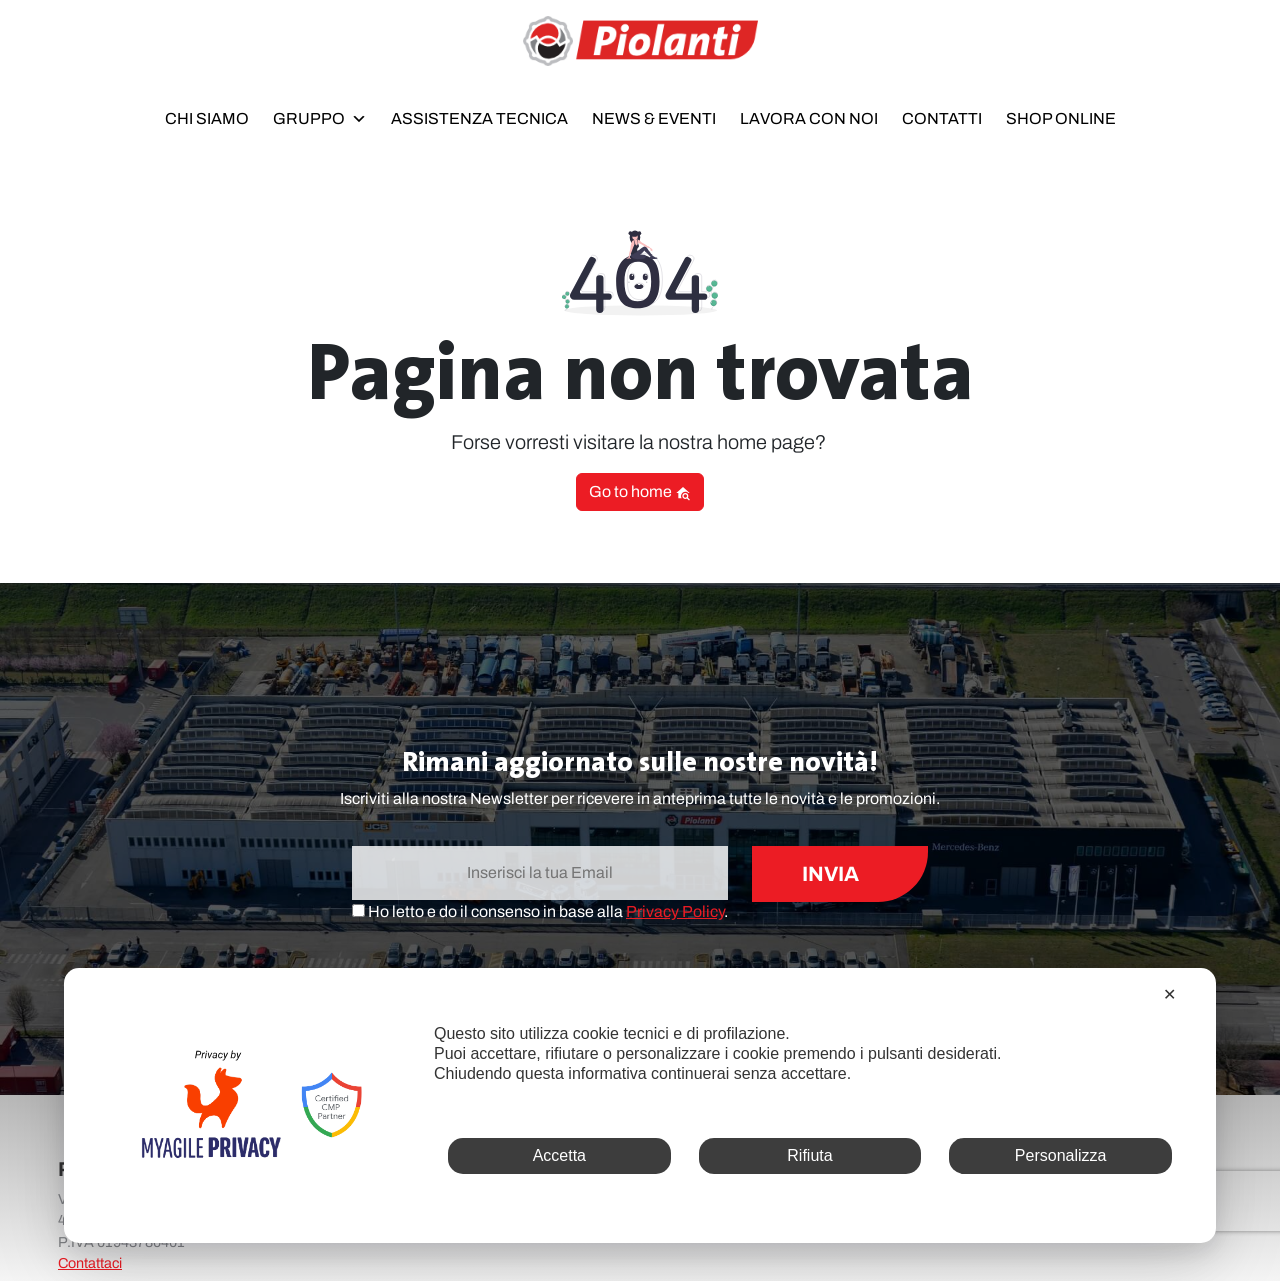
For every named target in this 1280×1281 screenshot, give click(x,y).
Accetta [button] (559, 1155)
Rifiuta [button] (809, 1155)
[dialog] (640, 1105)
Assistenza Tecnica (479, 118)
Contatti (942, 118)
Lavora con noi (809, 118)
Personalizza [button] (1061, 1155)
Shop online (1061, 118)
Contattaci (90, 1263)
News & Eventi (654, 118)
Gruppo (320, 115)
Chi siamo (207, 118)
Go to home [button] (640, 492)
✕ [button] (1169, 994)
